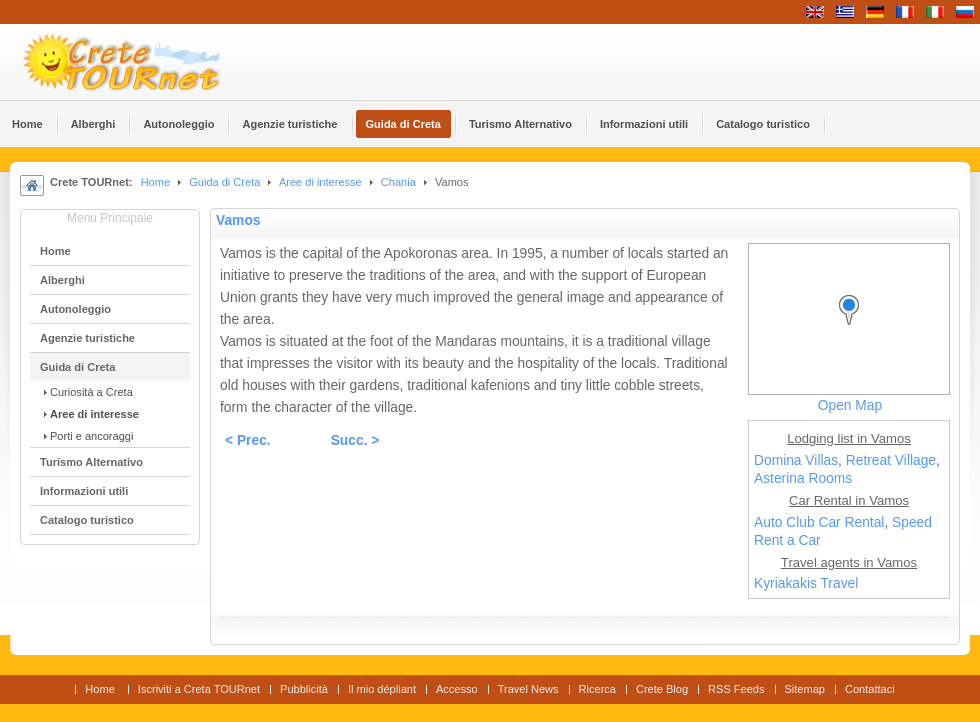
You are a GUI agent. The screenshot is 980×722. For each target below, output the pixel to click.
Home (155, 182)
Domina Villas (796, 460)
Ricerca (597, 689)
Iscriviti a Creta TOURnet (199, 689)
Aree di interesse (320, 182)
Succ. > (355, 440)
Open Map (850, 405)
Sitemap (805, 689)
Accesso (457, 689)
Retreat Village (891, 460)
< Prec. (248, 440)
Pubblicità (304, 689)
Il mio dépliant (382, 689)
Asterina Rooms (803, 478)
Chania (398, 182)
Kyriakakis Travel (806, 583)
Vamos (238, 220)
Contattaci (870, 689)
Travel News (528, 689)
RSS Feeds (736, 689)
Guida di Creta (224, 182)
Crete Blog (662, 689)
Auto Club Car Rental (819, 522)
